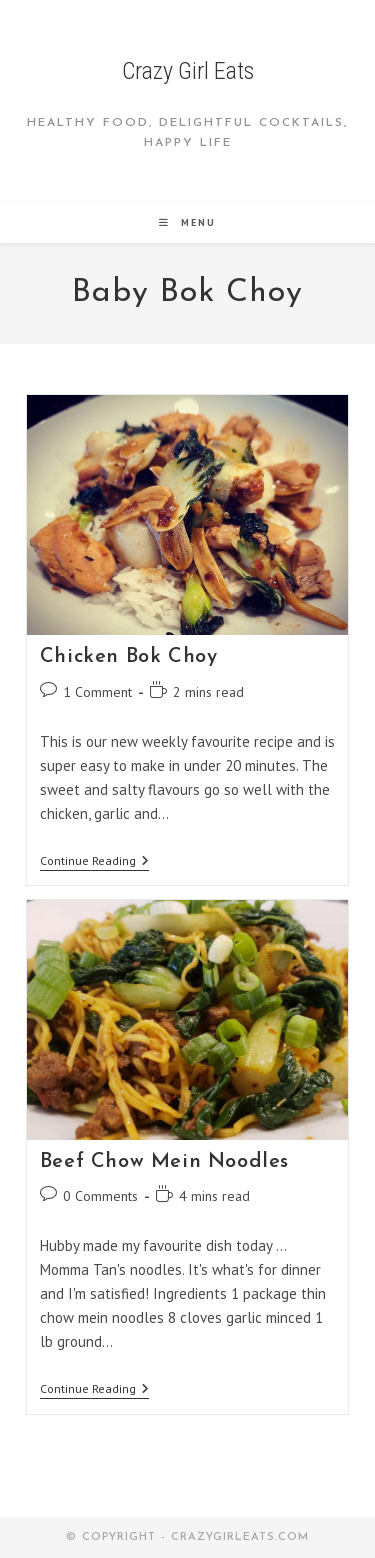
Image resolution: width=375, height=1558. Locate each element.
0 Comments (100, 1196)
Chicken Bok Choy (129, 657)
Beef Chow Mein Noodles (164, 1162)
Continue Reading (94, 862)
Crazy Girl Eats (188, 71)
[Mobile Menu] (187, 222)
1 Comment (97, 692)
